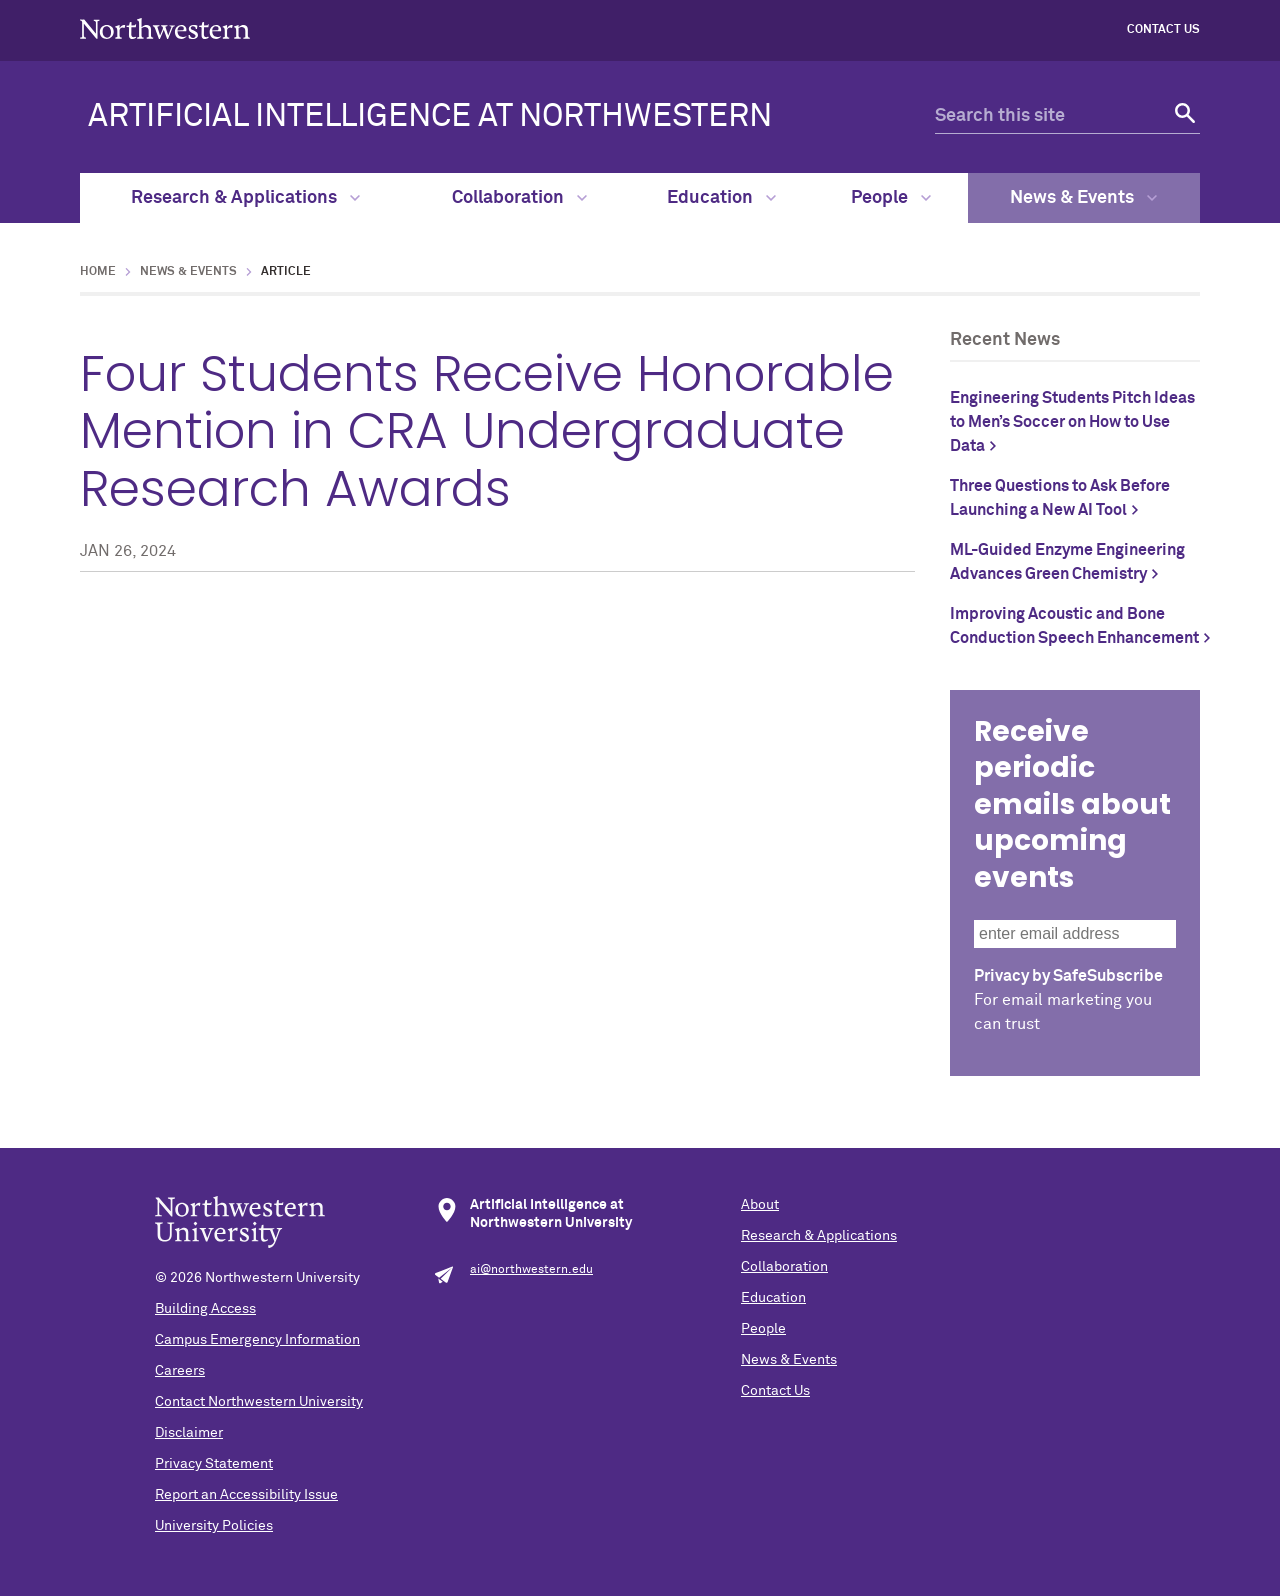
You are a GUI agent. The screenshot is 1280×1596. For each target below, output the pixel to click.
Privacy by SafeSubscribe (1068, 976)
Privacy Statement (214, 1464)
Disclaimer (189, 1433)
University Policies (214, 1526)
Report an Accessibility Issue (246, 1495)
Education (721, 198)
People (891, 198)
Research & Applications (245, 198)
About (760, 1205)
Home (98, 272)
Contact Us (1163, 30)
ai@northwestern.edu (531, 1270)
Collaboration (519, 198)
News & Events (1083, 198)
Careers (180, 1371)
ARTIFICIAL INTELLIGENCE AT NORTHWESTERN (430, 117)
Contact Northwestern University (259, 1402)
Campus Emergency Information (257, 1340)
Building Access (205, 1309)
